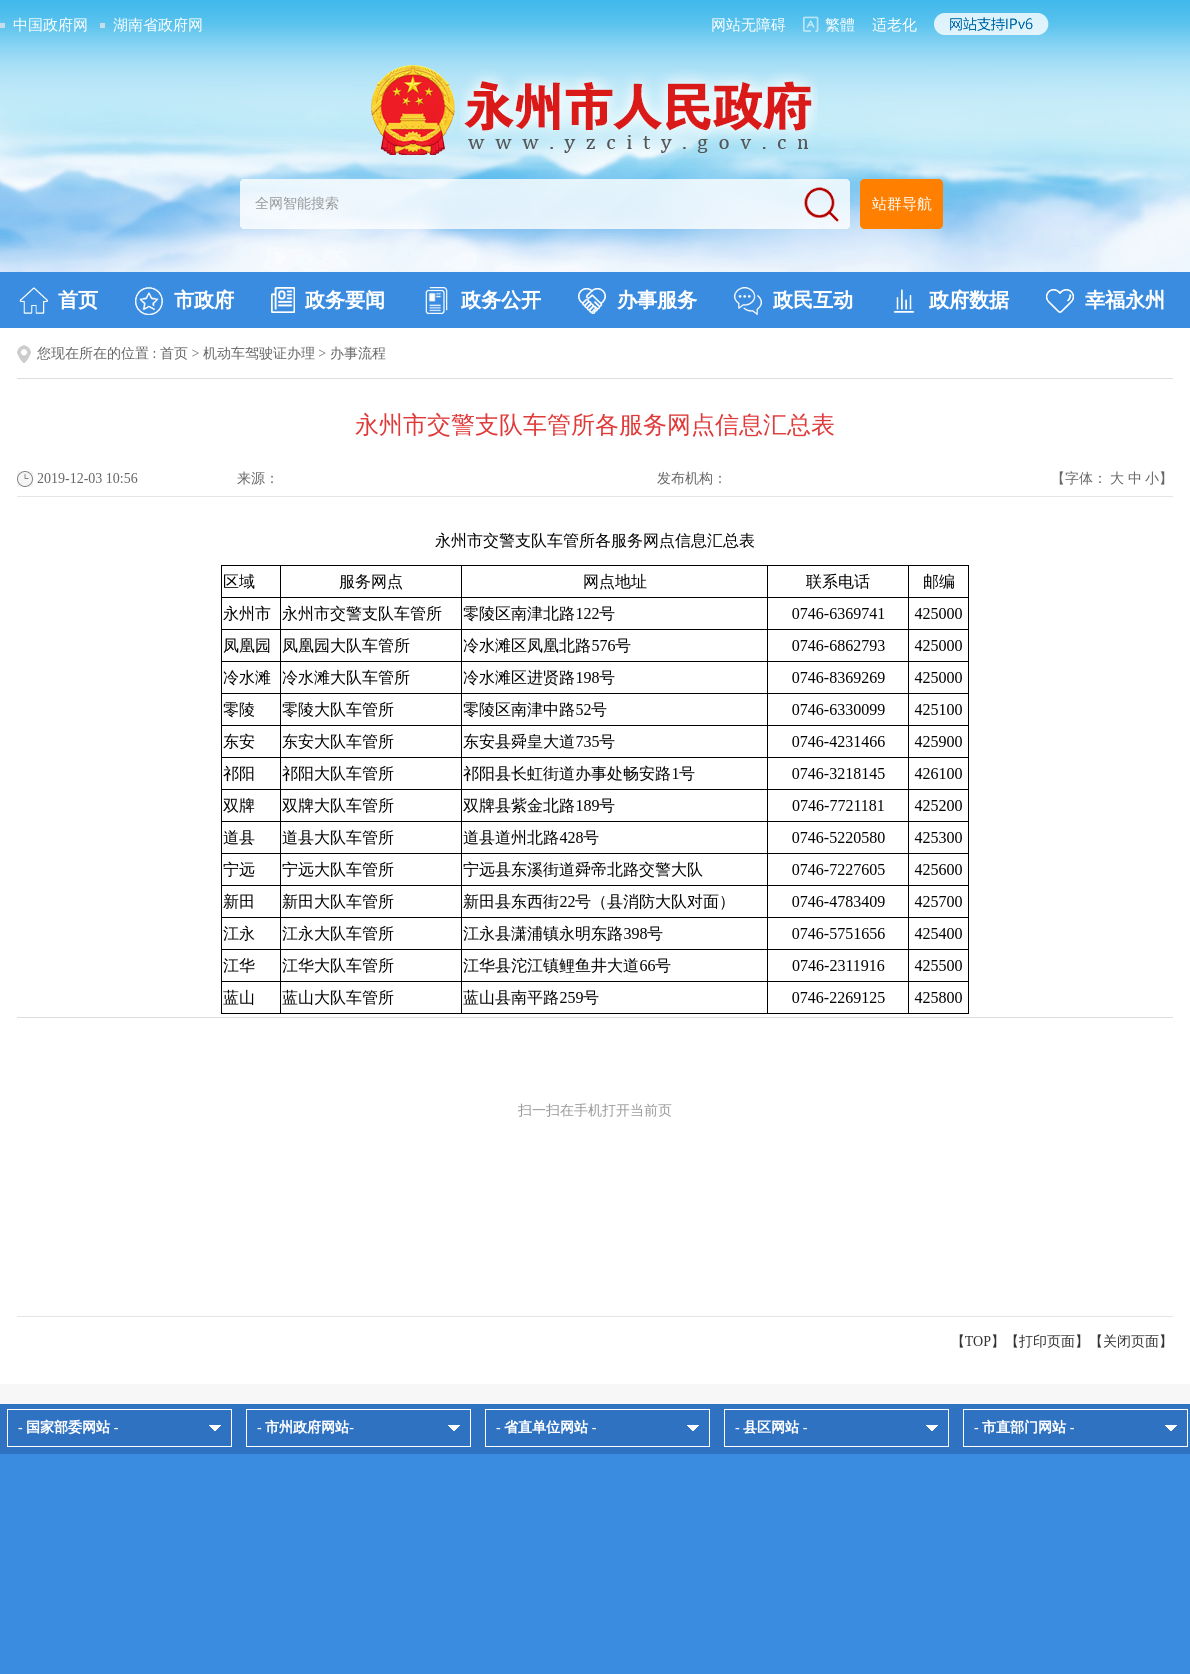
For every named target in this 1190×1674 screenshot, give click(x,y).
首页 (58, 301)
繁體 (840, 25)
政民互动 (793, 301)
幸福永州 (1105, 301)
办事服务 (637, 301)
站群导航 (902, 204)
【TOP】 (978, 1341)
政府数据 (949, 301)
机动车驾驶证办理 (259, 353)
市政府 (184, 301)
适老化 (894, 25)
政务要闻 (328, 300)
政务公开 (481, 301)
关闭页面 (1131, 1341)
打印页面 (1047, 1341)
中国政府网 (50, 25)
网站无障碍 (748, 25)
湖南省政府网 (158, 25)
